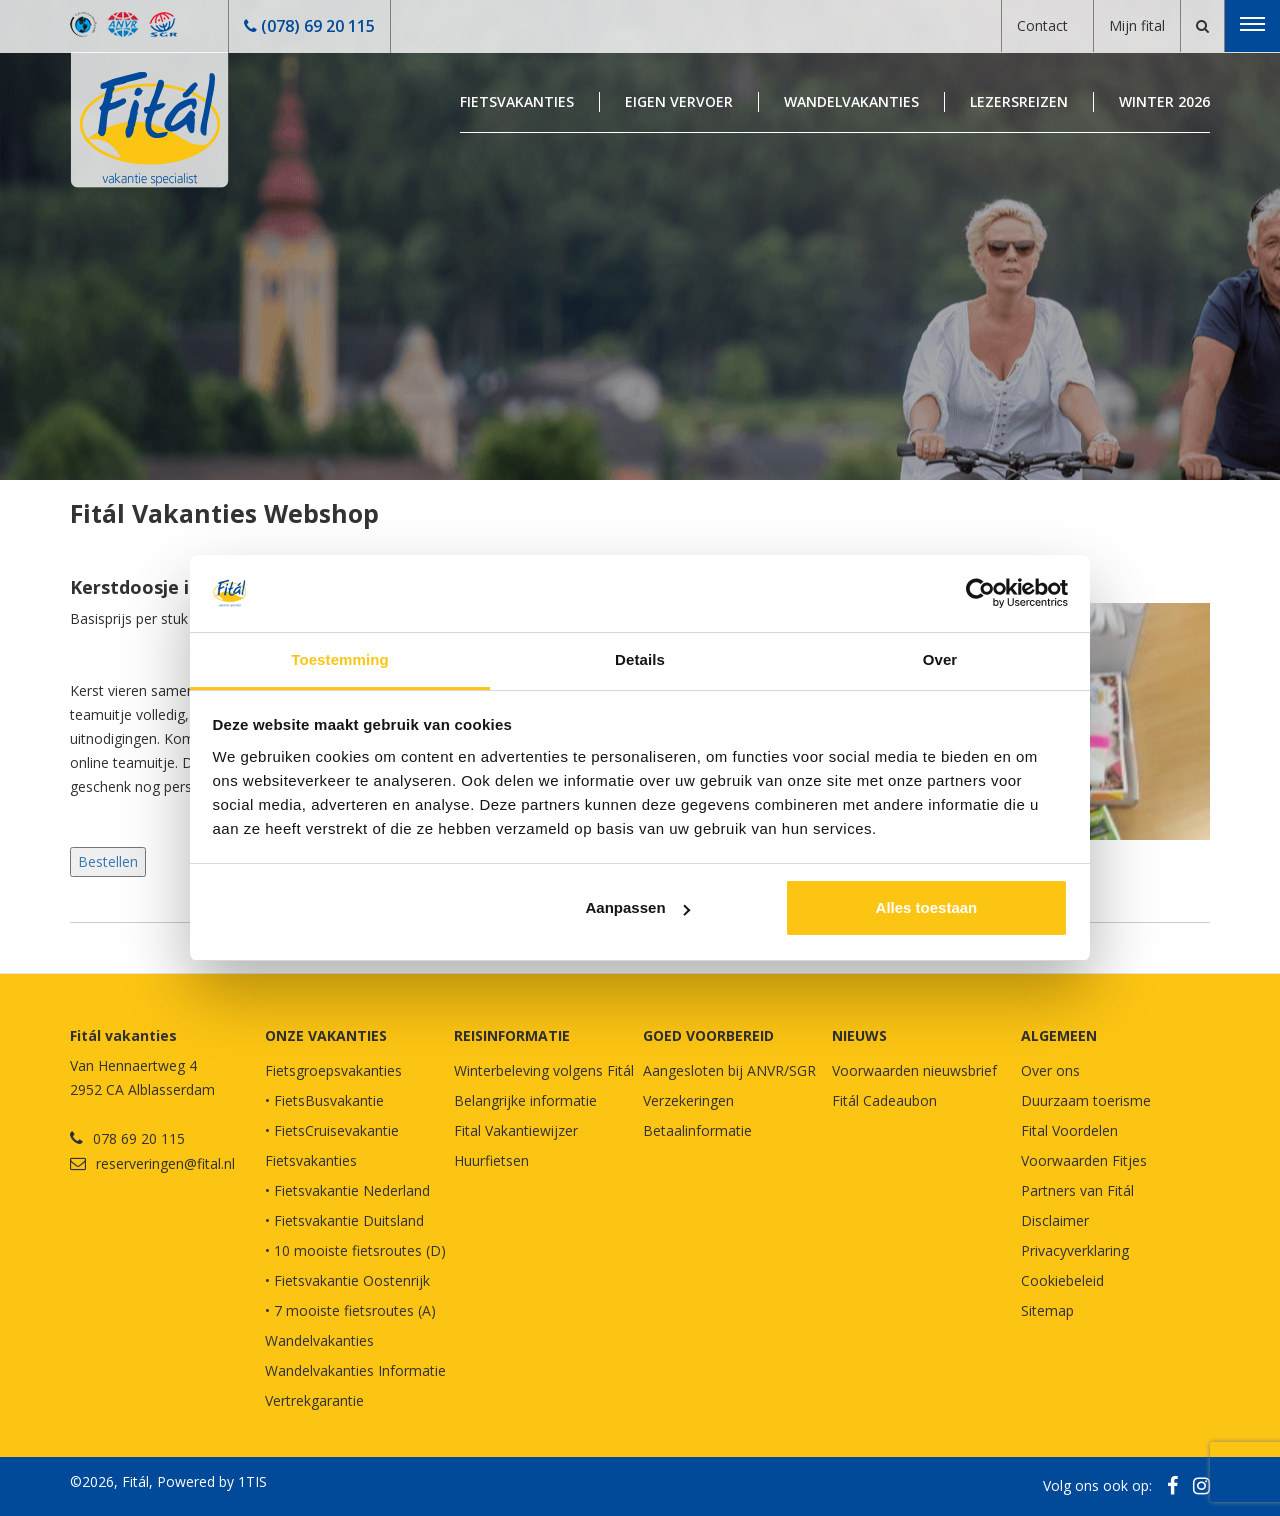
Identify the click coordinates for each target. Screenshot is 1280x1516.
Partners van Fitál (1077, 1190)
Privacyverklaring (1075, 1250)
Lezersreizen (1019, 101)
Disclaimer (1055, 1220)
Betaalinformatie (697, 1130)
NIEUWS (859, 1035)
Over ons (1050, 1070)
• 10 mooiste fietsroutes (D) (355, 1250)
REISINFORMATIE (512, 1035)
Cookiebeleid (1062, 1280)
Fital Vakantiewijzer (516, 1130)
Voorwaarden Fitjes (1084, 1160)
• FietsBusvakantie (324, 1100)
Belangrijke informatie (525, 1100)
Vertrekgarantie (314, 1400)
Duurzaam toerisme (1086, 1100)
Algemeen (1059, 1035)
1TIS (252, 1481)
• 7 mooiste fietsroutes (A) (350, 1310)
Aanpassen (638, 907)
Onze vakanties (326, 1035)
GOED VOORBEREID (708, 1035)
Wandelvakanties (851, 101)
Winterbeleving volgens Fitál (544, 1070)
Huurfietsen (491, 1160)
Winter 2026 (1164, 101)
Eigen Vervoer (679, 101)
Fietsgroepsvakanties (333, 1070)
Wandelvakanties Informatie (355, 1370)
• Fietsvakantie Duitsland (344, 1220)
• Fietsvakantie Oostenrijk (347, 1280)
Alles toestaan (927, 907)
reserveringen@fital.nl (165, 1163)
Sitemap (1047, 1310)
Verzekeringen (688, 1100)
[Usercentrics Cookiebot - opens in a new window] (980, 593)
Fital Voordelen (1069, 1130)
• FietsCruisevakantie (332, 1130)
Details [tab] (640, 659)
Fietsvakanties (517, 101)
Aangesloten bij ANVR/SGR (729, 1070)
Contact (1042, 25)
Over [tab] (940, 659)
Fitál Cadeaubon (884, 1100)
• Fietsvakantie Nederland (347, 1190)
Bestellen (108, 861)
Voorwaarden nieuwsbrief (914, 1070)
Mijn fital (1137, 25)
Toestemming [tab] (340, 659)
